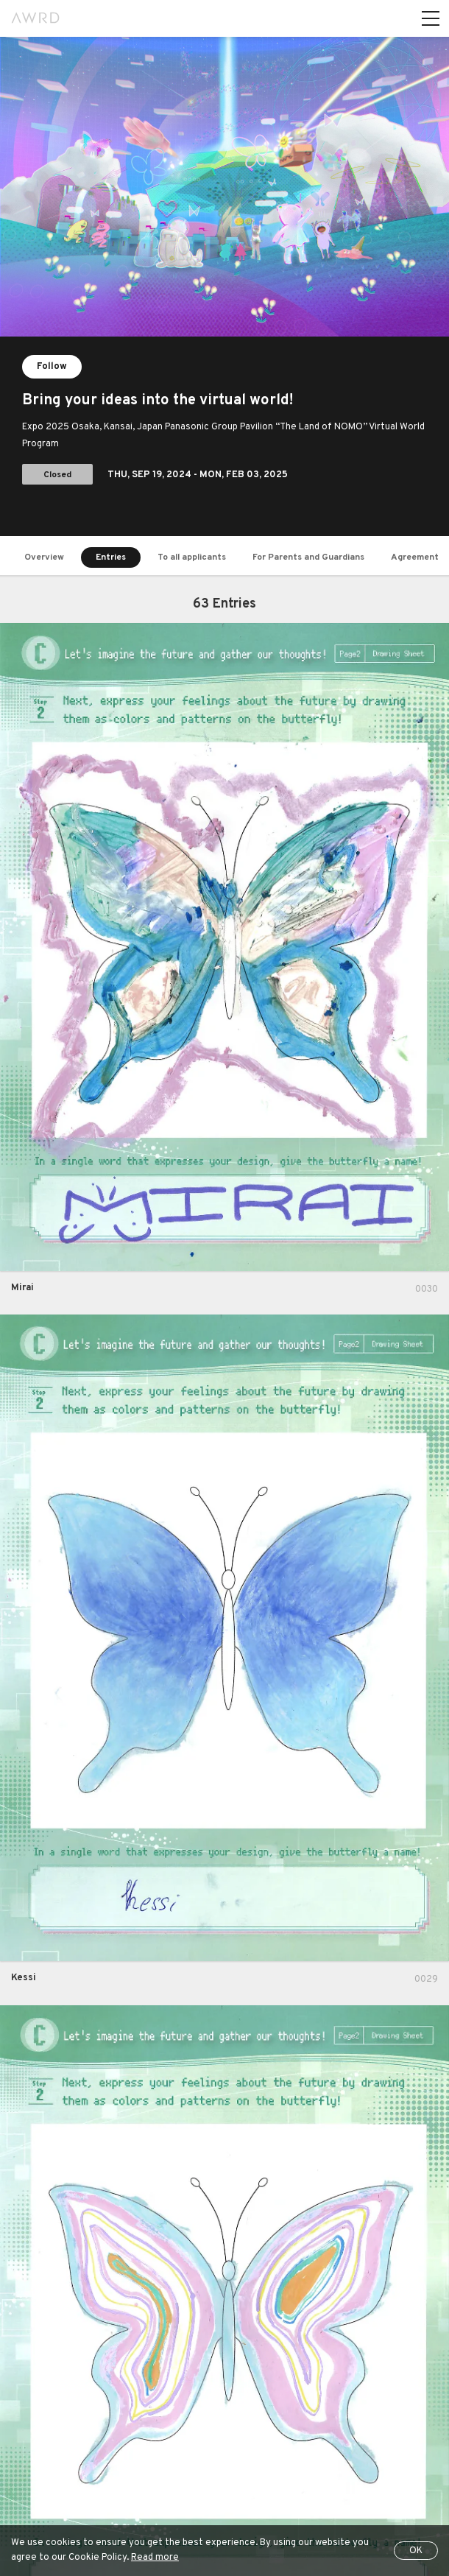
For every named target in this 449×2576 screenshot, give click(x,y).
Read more (155, 2557)
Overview (44, 557)
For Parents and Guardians (308, 557)
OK (416, 2551)
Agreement (415, 557)
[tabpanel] (224, 286)
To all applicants (192, 557)
